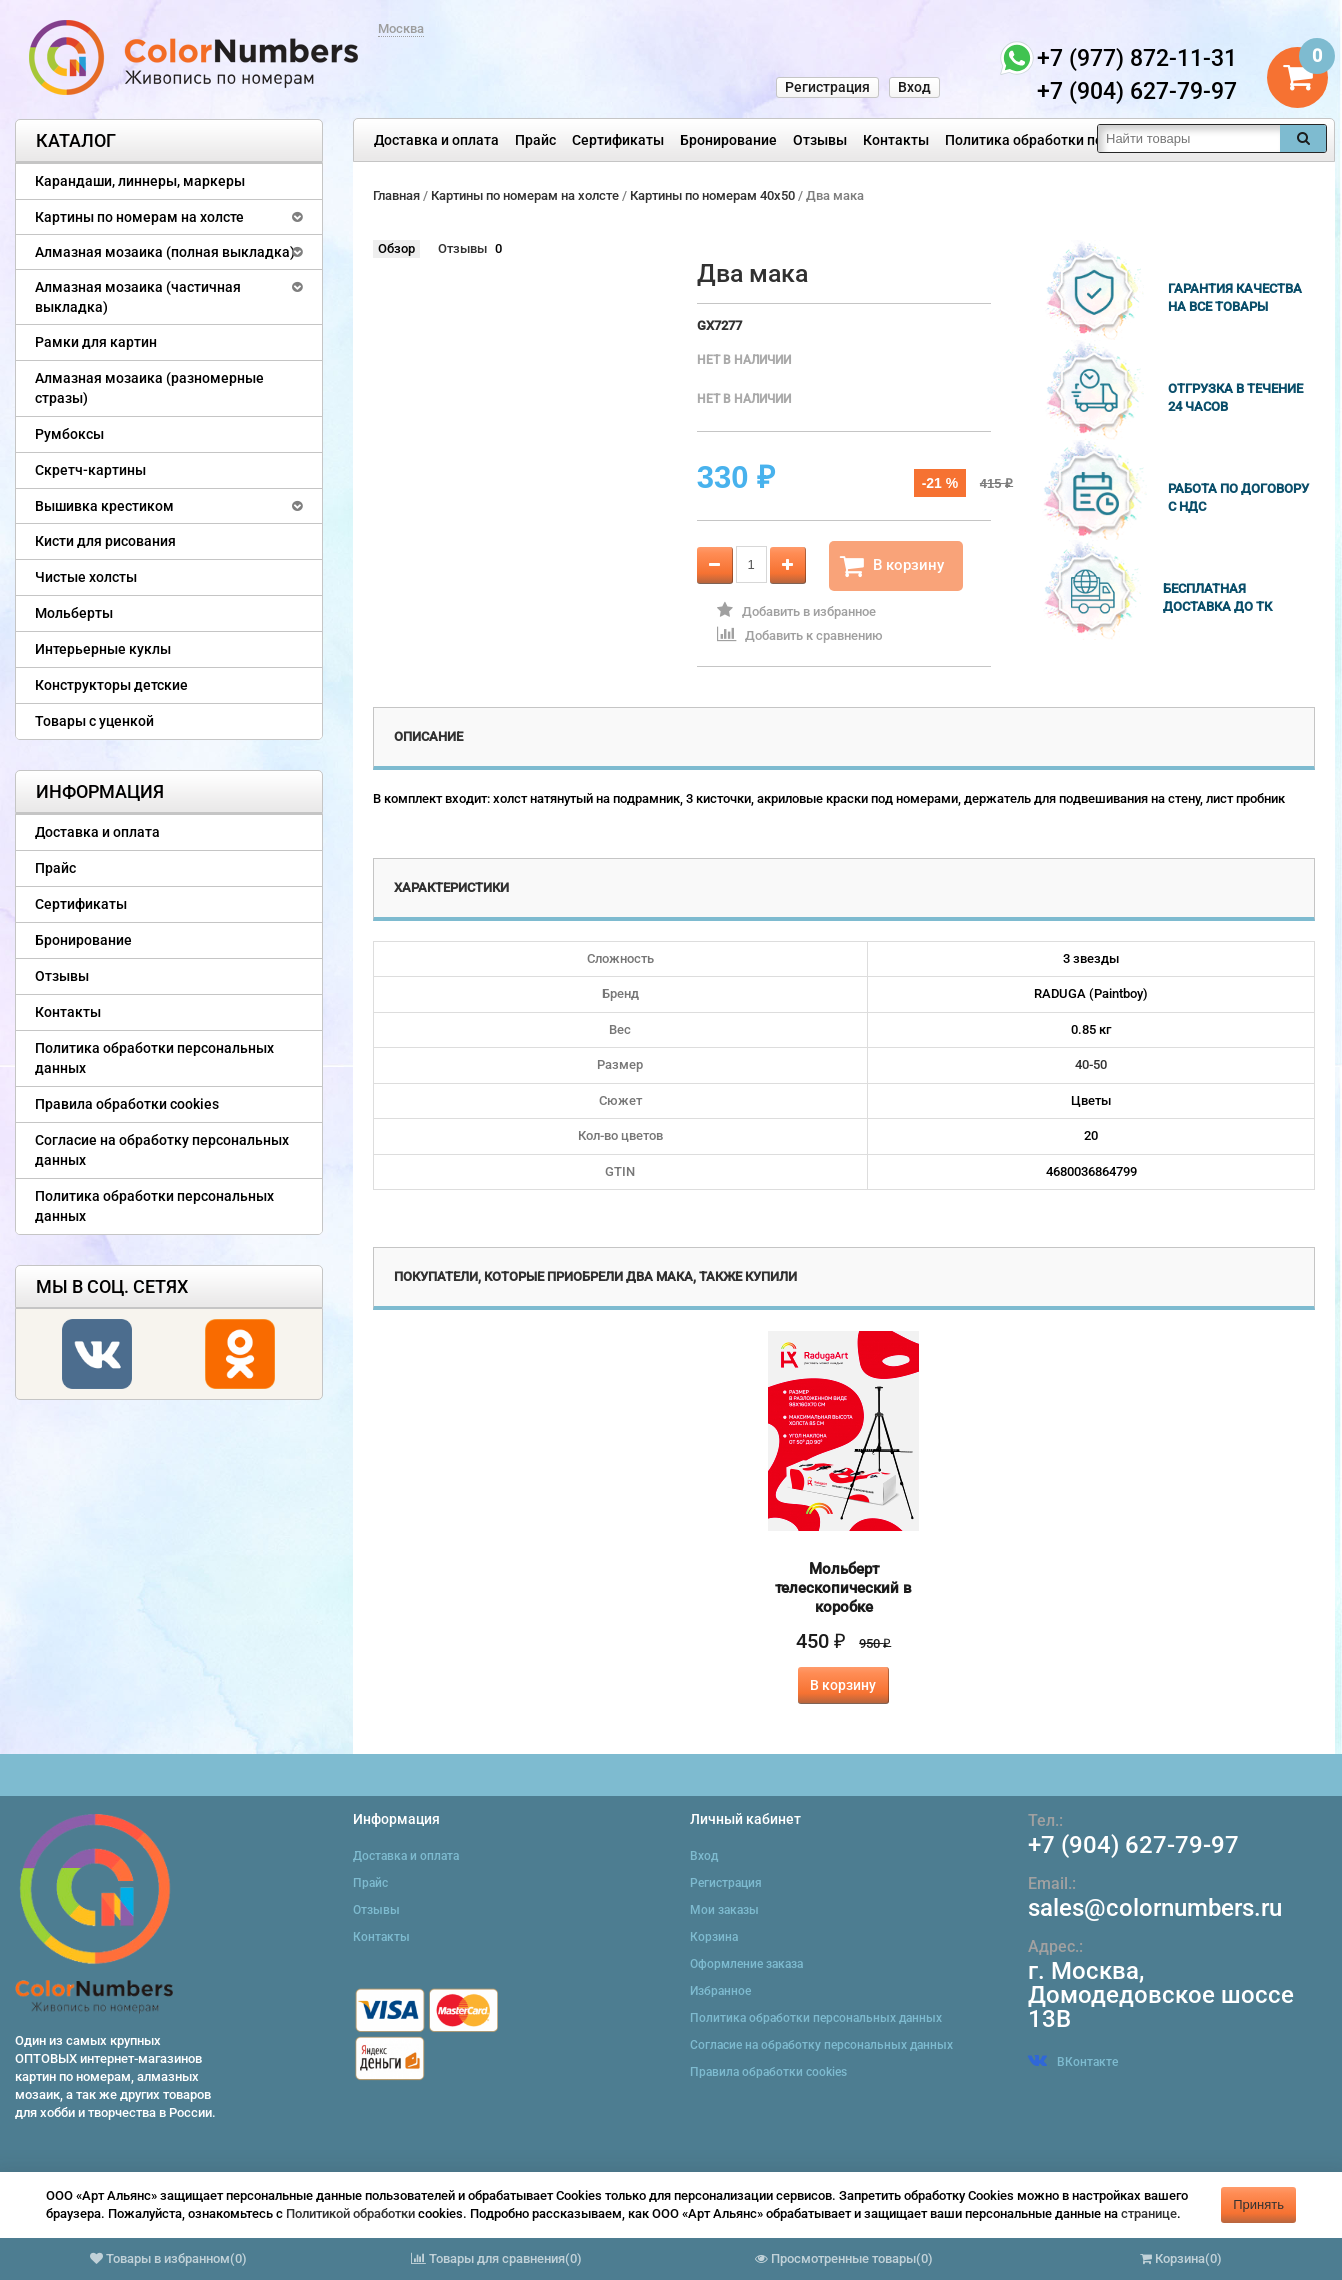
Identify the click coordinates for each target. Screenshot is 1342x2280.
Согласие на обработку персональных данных (162, 1150)
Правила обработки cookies (127, 1104)
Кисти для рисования (105, 541)
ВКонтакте (1073, 2062)
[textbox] (1189, 138)
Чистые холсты (86, 577)
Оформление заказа (746, 1964)
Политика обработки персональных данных (1091, 140)
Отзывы (820, 140)
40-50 (1091, 1064)
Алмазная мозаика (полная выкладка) (165, 252)
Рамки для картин (96, 342)
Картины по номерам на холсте (139, 217)
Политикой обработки (350, 2213)
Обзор (396, 248)
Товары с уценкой (94, 721)
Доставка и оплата (436, 140)
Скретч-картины (90, 470)
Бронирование (728, 140)
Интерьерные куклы (103, 649)
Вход (914, 87)
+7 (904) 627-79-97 (1133, 1845)
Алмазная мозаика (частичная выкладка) (138, 297)
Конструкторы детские (111, 685)
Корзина (714, 1937)
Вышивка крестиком (104, 506)
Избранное (720, 1991)
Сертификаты (618, 140)
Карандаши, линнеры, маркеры (140, 181)
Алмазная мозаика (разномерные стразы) (149, 388)
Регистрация (827, 87)
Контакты (896, 140)
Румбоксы (69, 434)
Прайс (535, 140)
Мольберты (74, 613)
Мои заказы (724, 1910)
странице (1149, 2213)
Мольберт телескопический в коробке (843, 1588)
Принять (1258, 2204)
